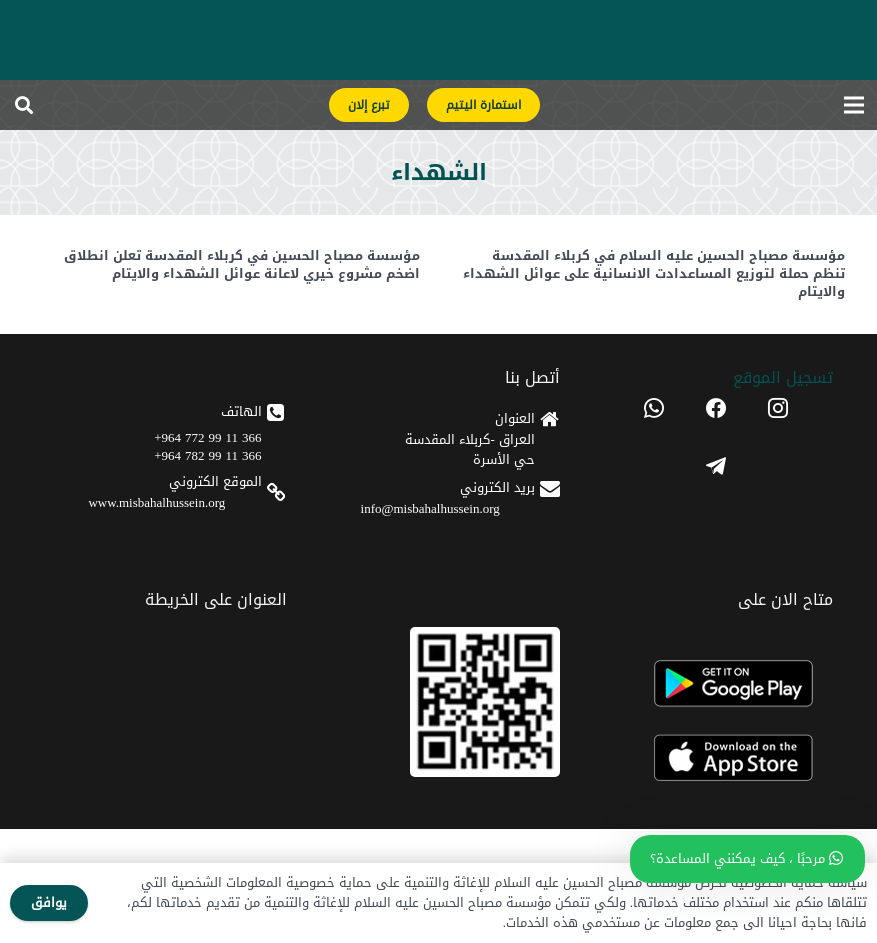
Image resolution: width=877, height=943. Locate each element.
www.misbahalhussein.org (156, 502)
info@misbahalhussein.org (430, 508)
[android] (716, 683)
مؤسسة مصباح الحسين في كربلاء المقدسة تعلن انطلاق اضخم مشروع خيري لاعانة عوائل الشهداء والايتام (241, 264)
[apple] (716, 758)
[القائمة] (854, 105)
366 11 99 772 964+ (207, 437)
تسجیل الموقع (783, 377)
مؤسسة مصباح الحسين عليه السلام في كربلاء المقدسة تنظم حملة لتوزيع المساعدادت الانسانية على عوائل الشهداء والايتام (654, 273)
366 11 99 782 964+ (207, 455)
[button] (24, 105)
